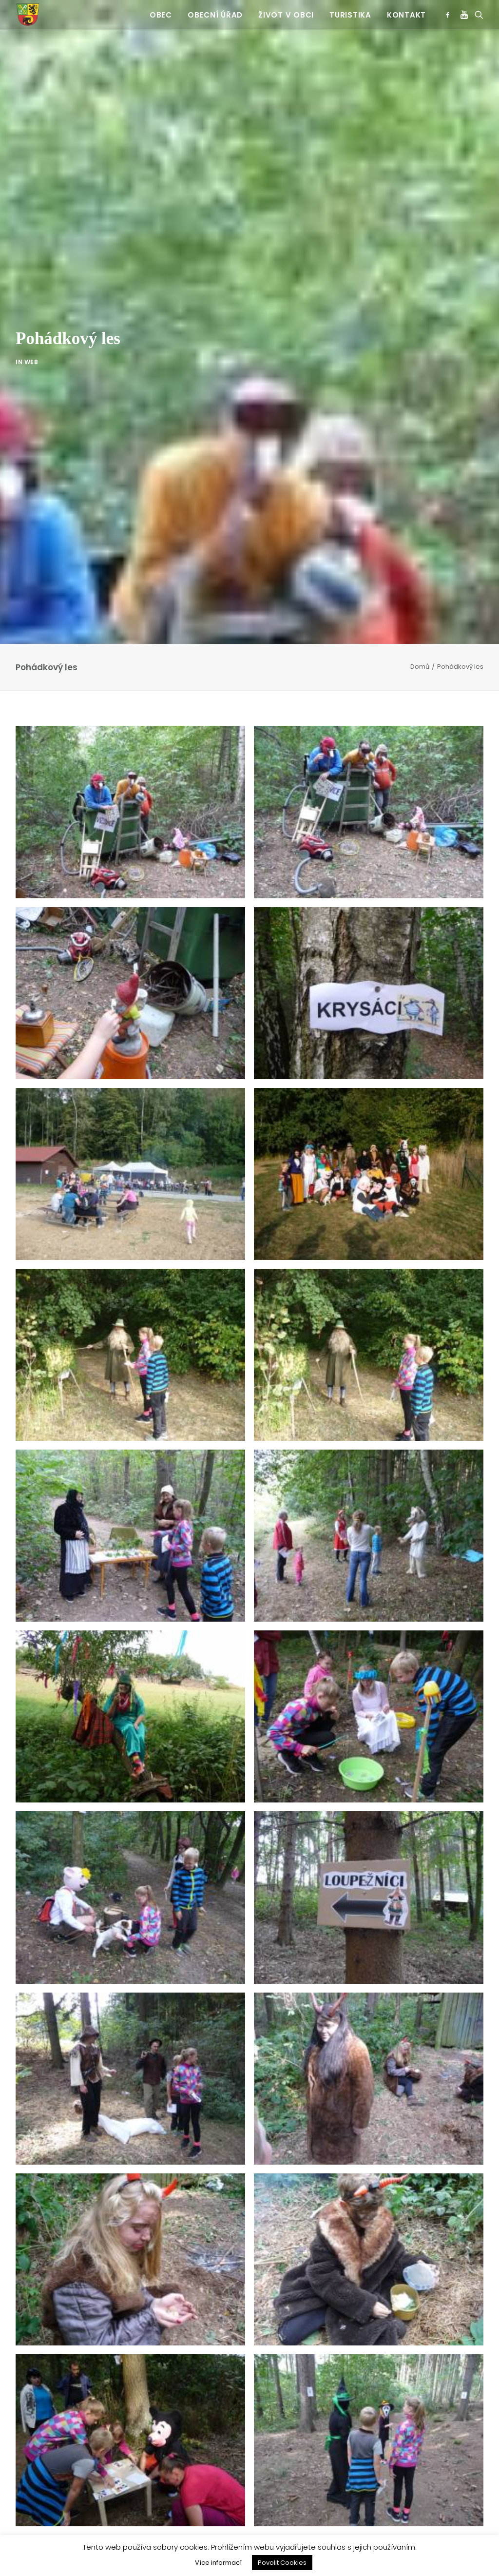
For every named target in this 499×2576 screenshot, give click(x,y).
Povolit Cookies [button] (282, 2562)
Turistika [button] (350, 15)
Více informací (218, 2562)
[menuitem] (161, 14)
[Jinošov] (28, 14)
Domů (419, 666)
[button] (449, 14)
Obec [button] (161, 15)
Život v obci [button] (286, 15)
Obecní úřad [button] (215, 15)
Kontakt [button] (406, 15)
